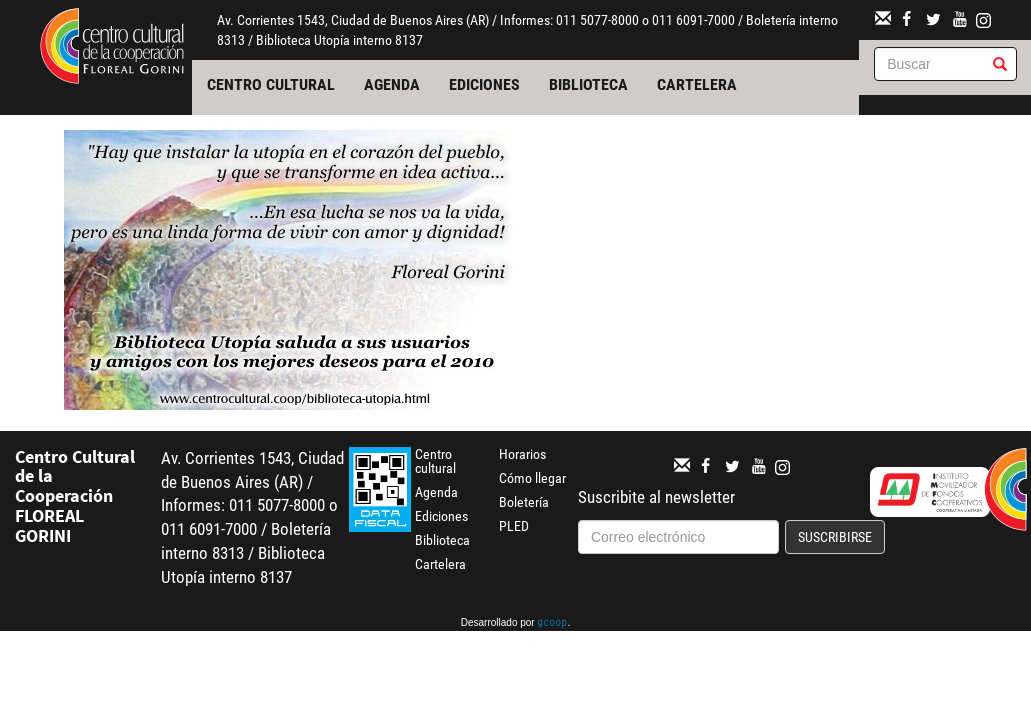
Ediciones (484, 84)
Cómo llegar (532, 478)
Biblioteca (588, 84)
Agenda (392, 84)
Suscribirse (835, 537)
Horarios (522, 454)
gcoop (552, 624)
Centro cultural (271, 84)
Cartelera (697, 84)
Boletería (524, 502)
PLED (514, 526)
